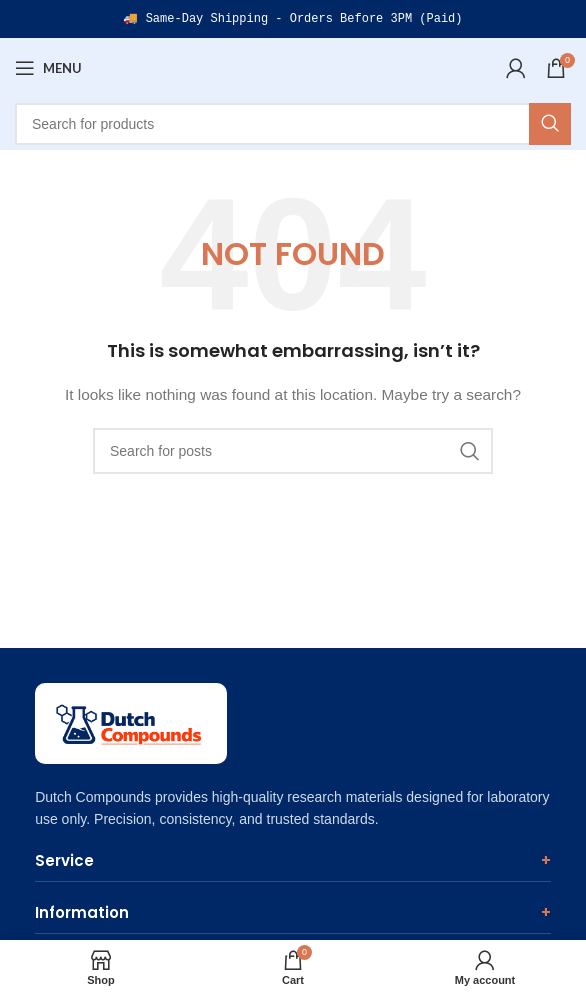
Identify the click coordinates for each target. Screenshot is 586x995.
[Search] (293, 124)
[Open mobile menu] (48, 68)
